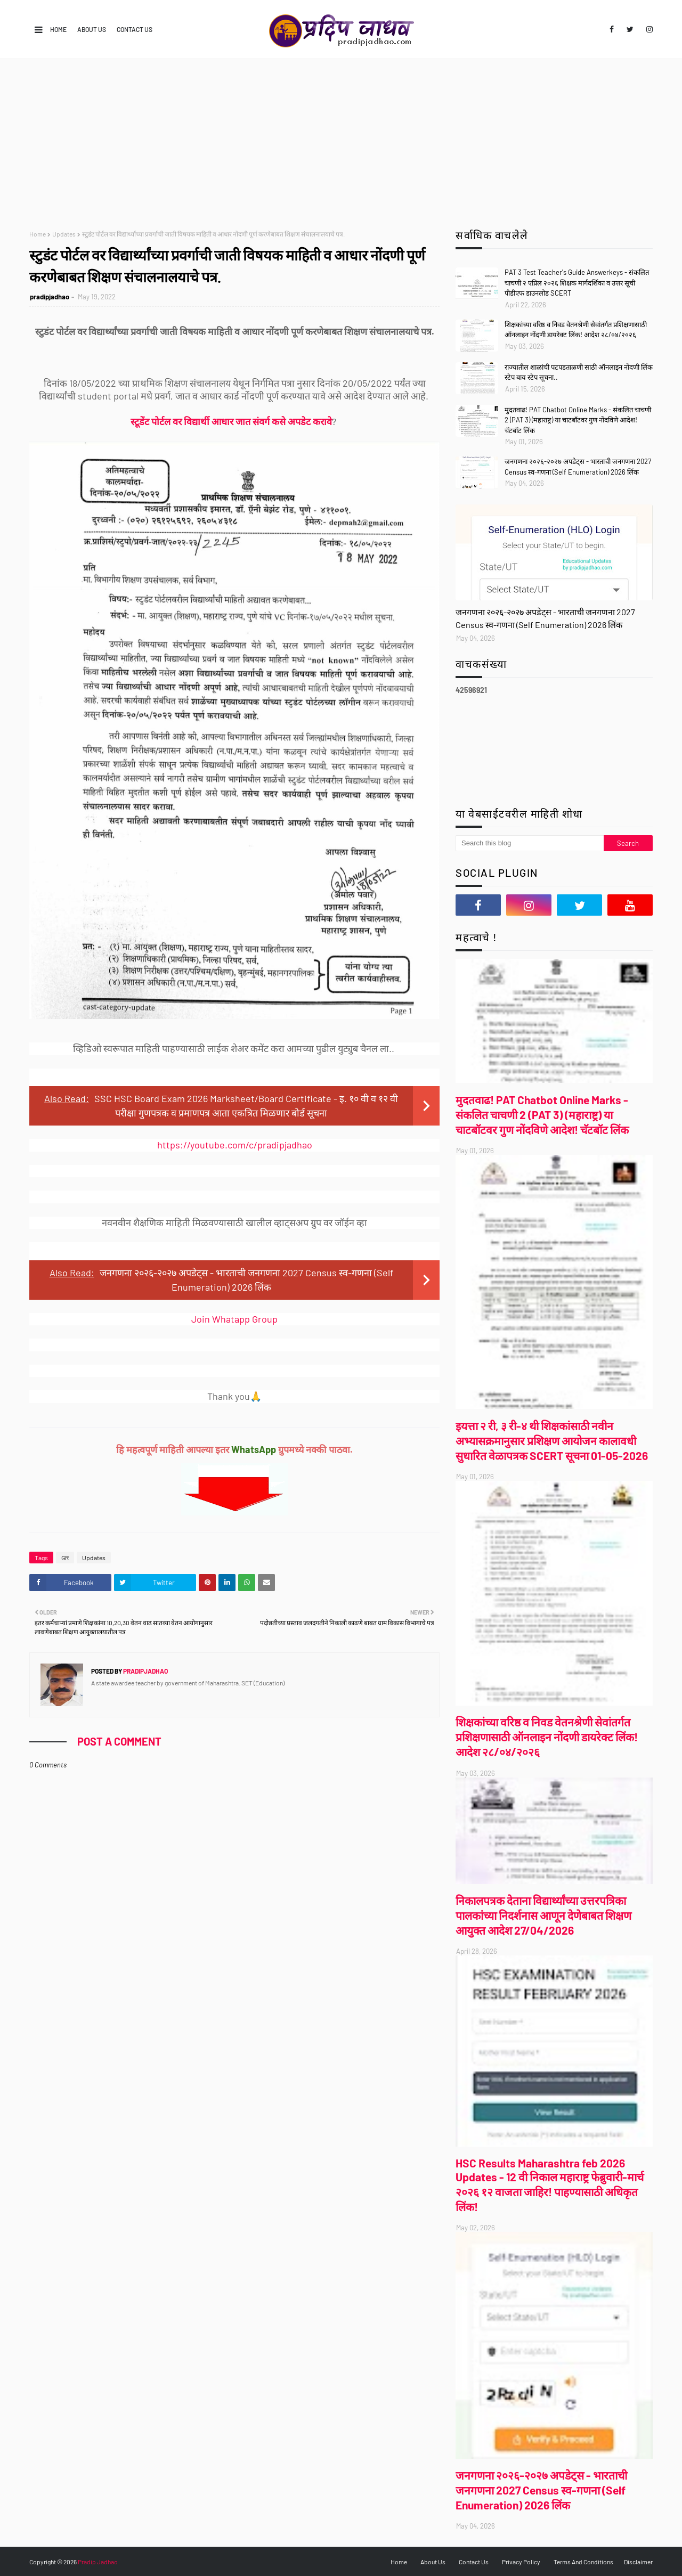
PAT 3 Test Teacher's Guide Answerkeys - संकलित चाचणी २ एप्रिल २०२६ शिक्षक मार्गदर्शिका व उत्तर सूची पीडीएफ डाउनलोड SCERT (577, 282)
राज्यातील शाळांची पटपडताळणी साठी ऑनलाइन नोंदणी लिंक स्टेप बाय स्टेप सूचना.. (579, 372)
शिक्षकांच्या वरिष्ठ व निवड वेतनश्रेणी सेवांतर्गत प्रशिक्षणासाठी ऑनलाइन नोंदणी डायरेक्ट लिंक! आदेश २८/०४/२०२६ (576, 329)
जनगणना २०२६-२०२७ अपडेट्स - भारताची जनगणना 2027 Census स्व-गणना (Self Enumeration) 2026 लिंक (578, 466)
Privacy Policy (521, 2561)
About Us (91, 29)
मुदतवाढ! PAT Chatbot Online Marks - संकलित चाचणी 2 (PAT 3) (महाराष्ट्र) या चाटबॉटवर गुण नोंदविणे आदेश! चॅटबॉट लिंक (578, 420)
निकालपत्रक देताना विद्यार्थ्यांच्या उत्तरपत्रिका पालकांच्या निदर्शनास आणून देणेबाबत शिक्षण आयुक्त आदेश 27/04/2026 (543, 1915)
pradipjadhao (49, 296)
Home (58, 29)
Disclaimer (638, 2561)
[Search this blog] (530, 843)
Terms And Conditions (583, 2561)
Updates (64, 234)
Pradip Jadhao (98, 2561)
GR (65, 1557)
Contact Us (134, 29)
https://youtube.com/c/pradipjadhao (234, 1145)
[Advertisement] (341, 139)
